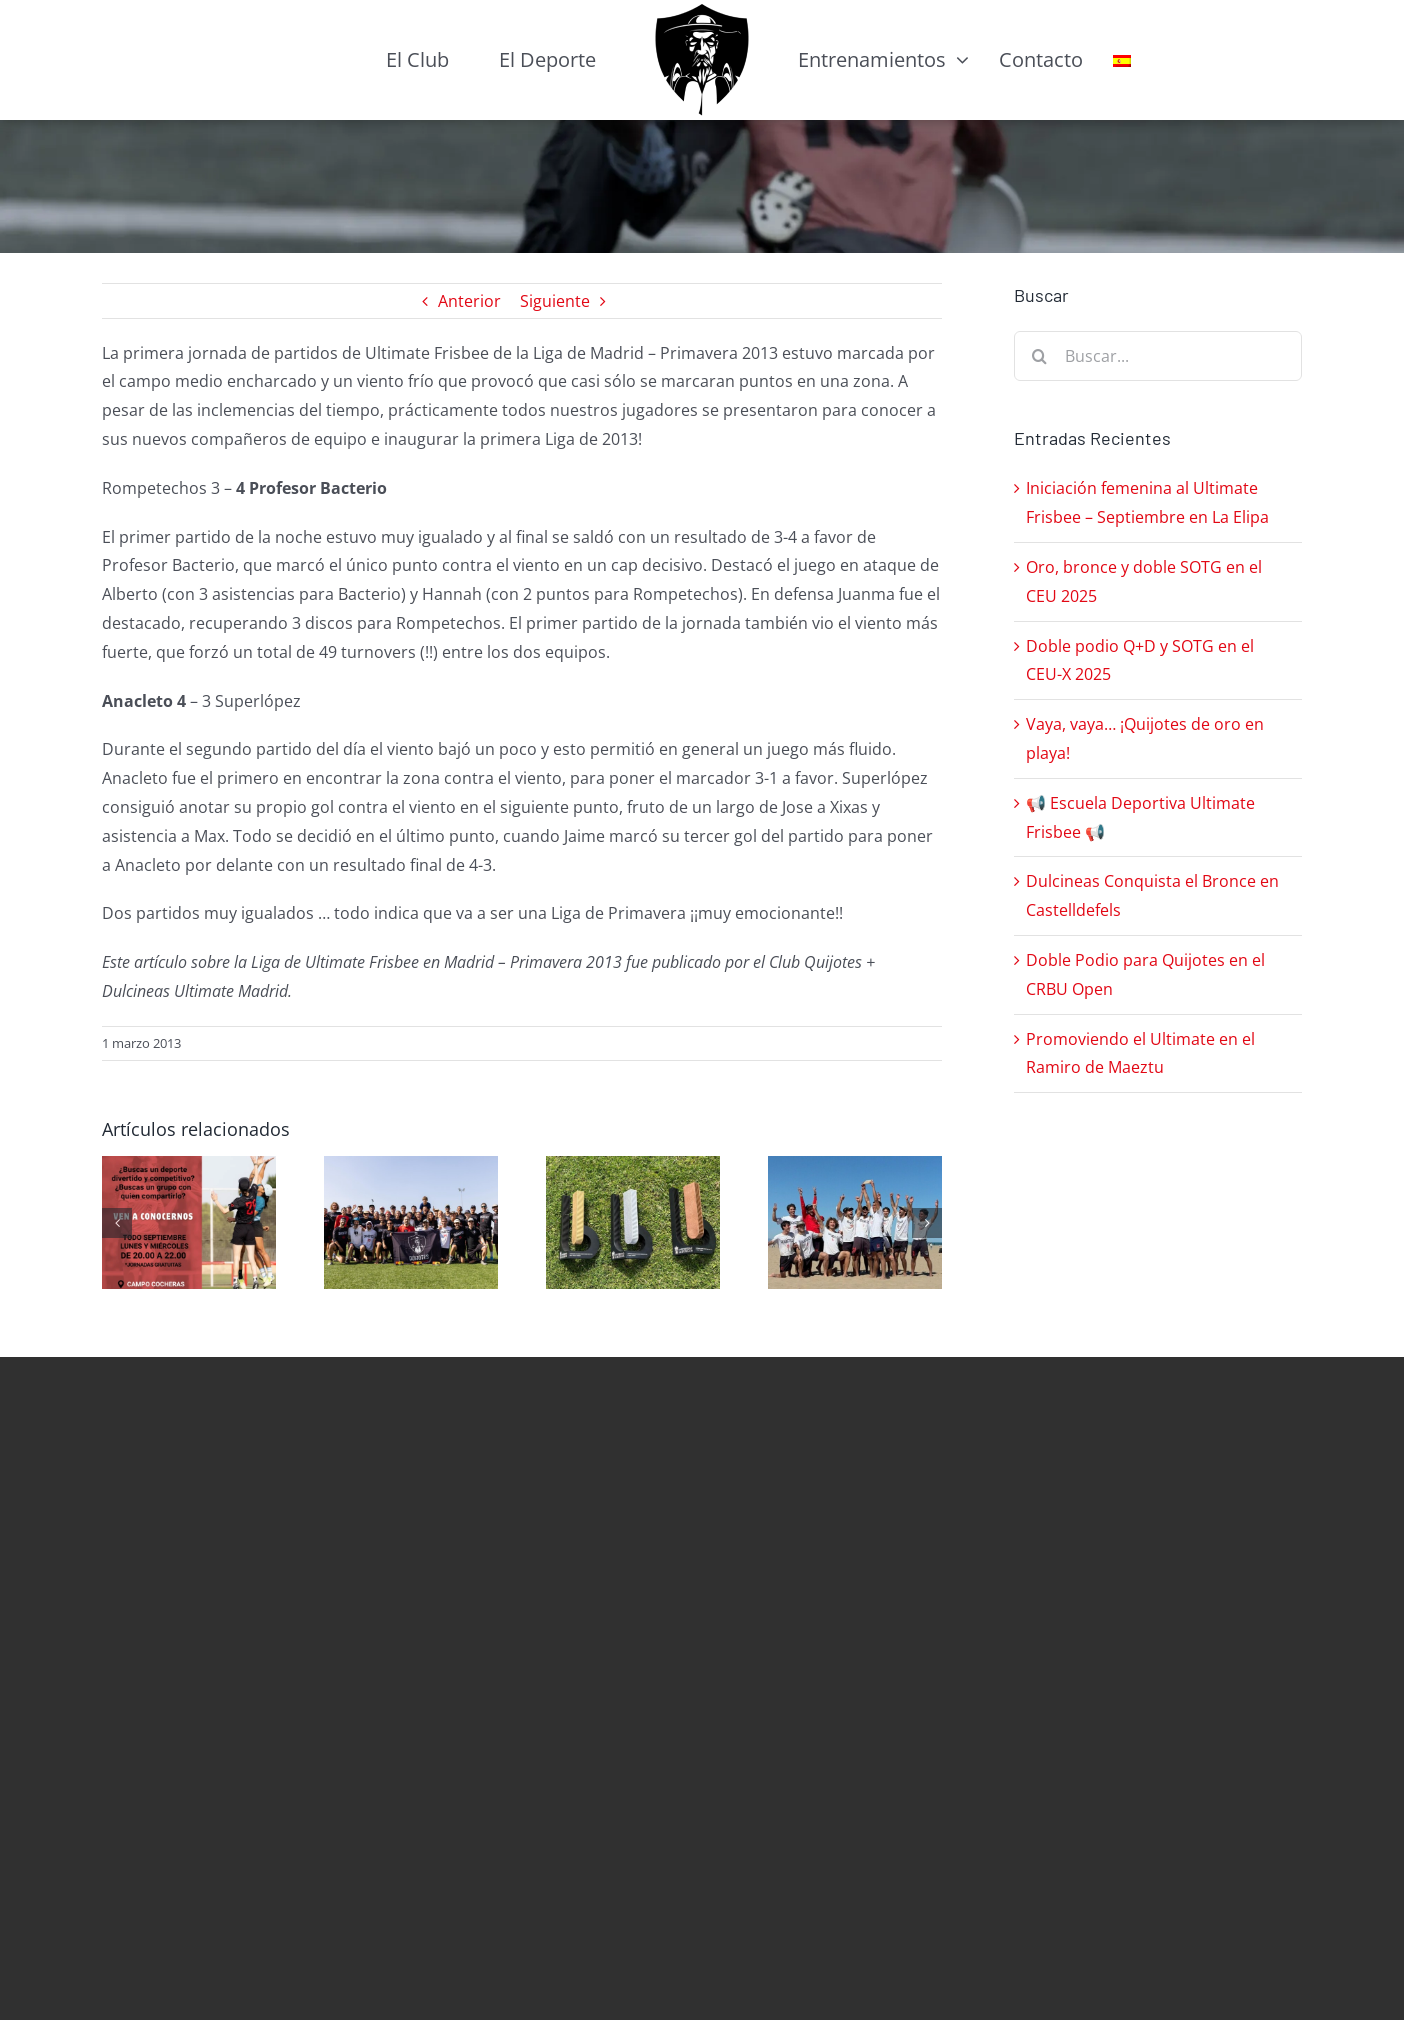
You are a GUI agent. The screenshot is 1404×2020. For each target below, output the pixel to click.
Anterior (469, 301)
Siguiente (555, 301)
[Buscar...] (1158, 356)
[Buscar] (1039, 356)
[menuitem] (1122, 60)
